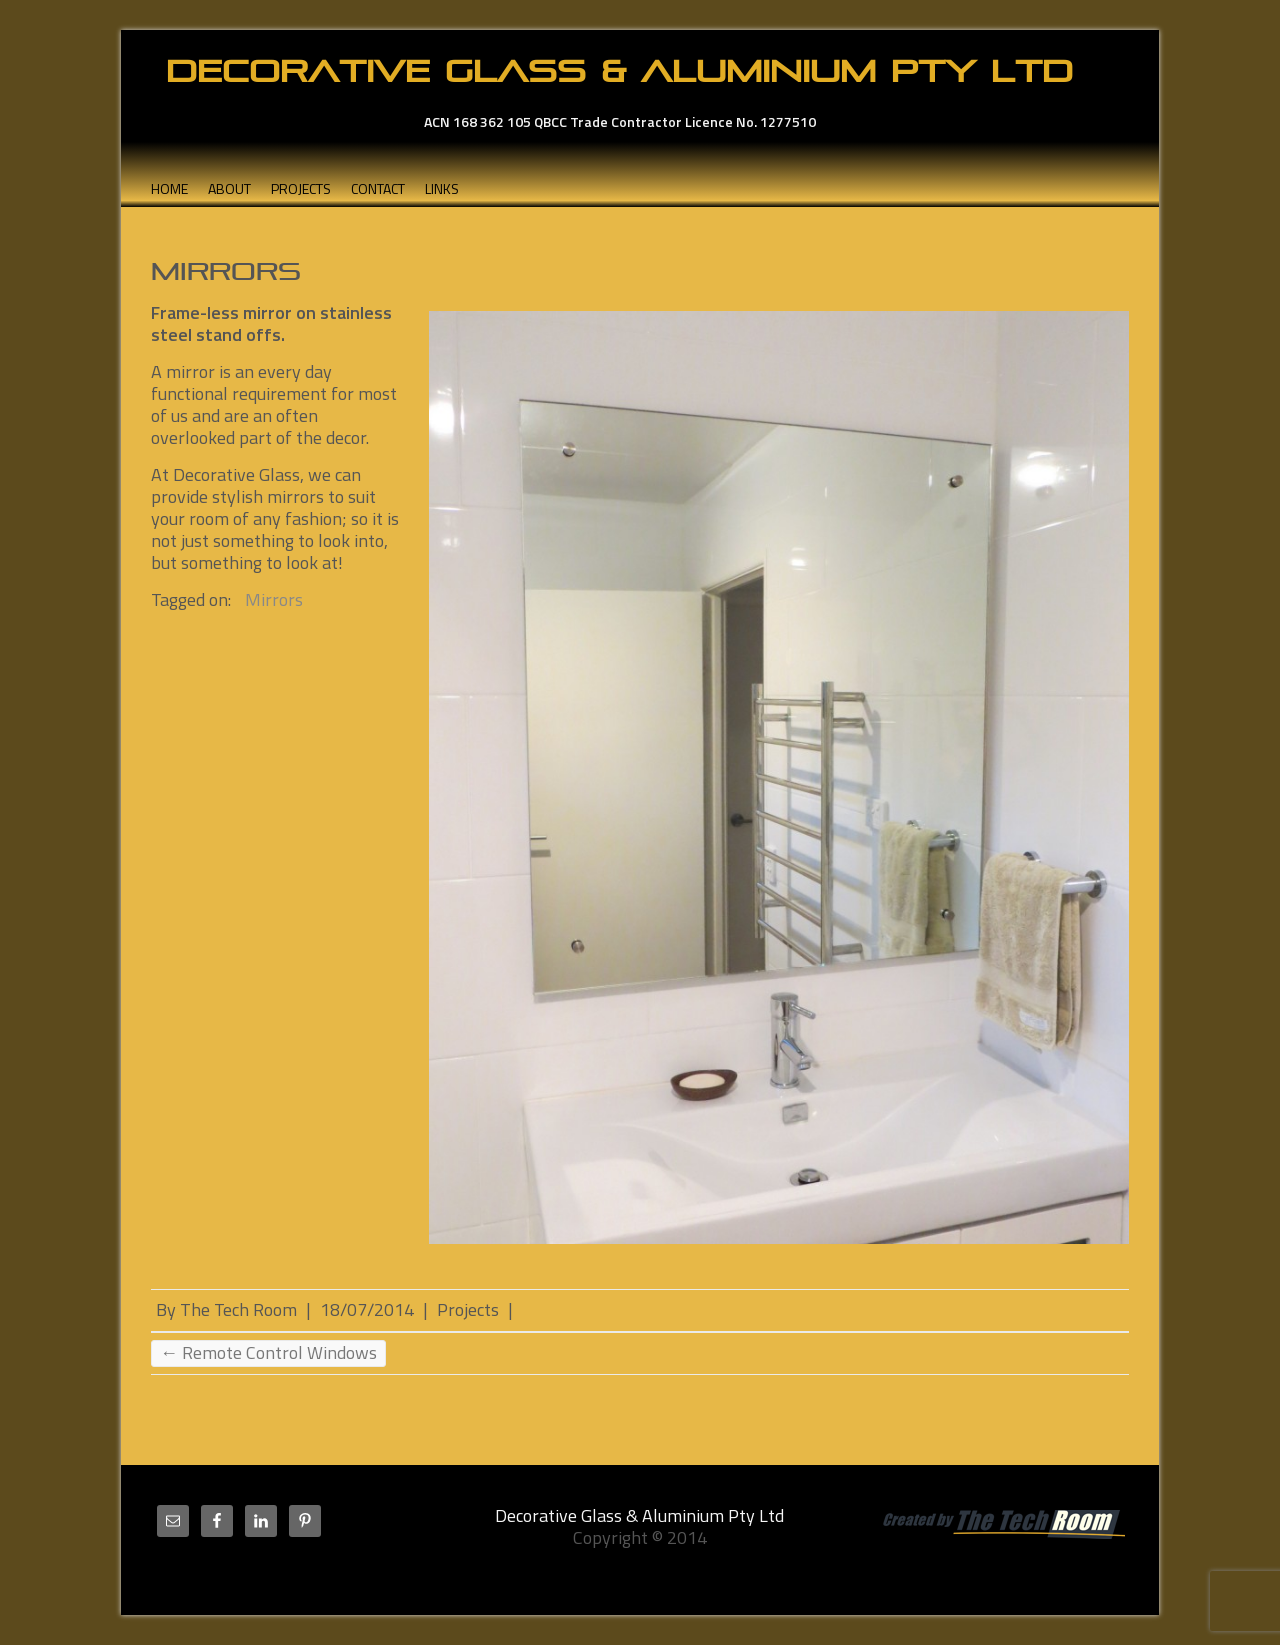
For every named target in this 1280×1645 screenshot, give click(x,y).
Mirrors (274, 599)
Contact (378, 188)
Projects (301, 188)
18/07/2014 (367, 1309)
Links (442, 188)
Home (169, 188)
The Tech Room (238, 1309)
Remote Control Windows (268, 1353)
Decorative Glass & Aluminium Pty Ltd (619, 71)
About (229, 188)
